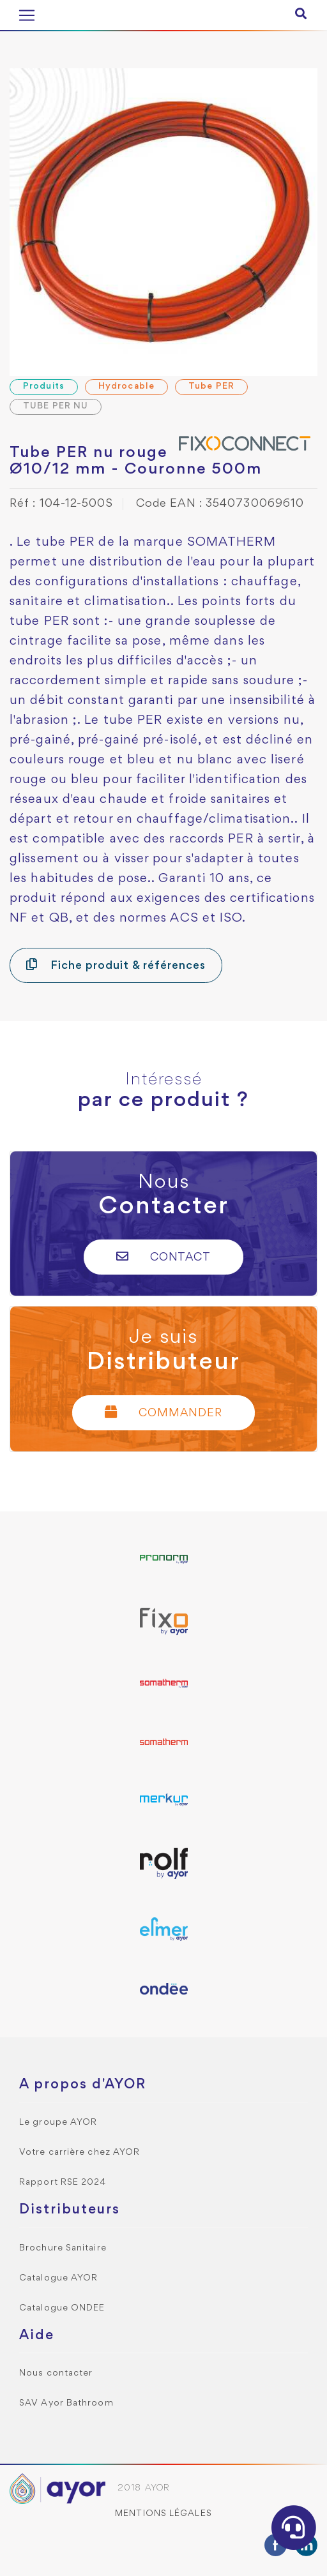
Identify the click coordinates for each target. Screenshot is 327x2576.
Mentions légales (163, 2514)
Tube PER (211, 386)
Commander (163, 1412)
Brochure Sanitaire (63, 2248)
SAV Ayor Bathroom (66, 2403)
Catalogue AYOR (58, 2278)
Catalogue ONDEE (62, 2308)
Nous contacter (56, 2373)
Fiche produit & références (116, 964)
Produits (44, 386)
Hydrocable (126, 386)
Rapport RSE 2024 (63, 2182)
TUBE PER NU (55, 406)
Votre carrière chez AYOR (79, 2152)
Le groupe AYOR (58, 2122)
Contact (163, 1256)
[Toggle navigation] (27, 15)
